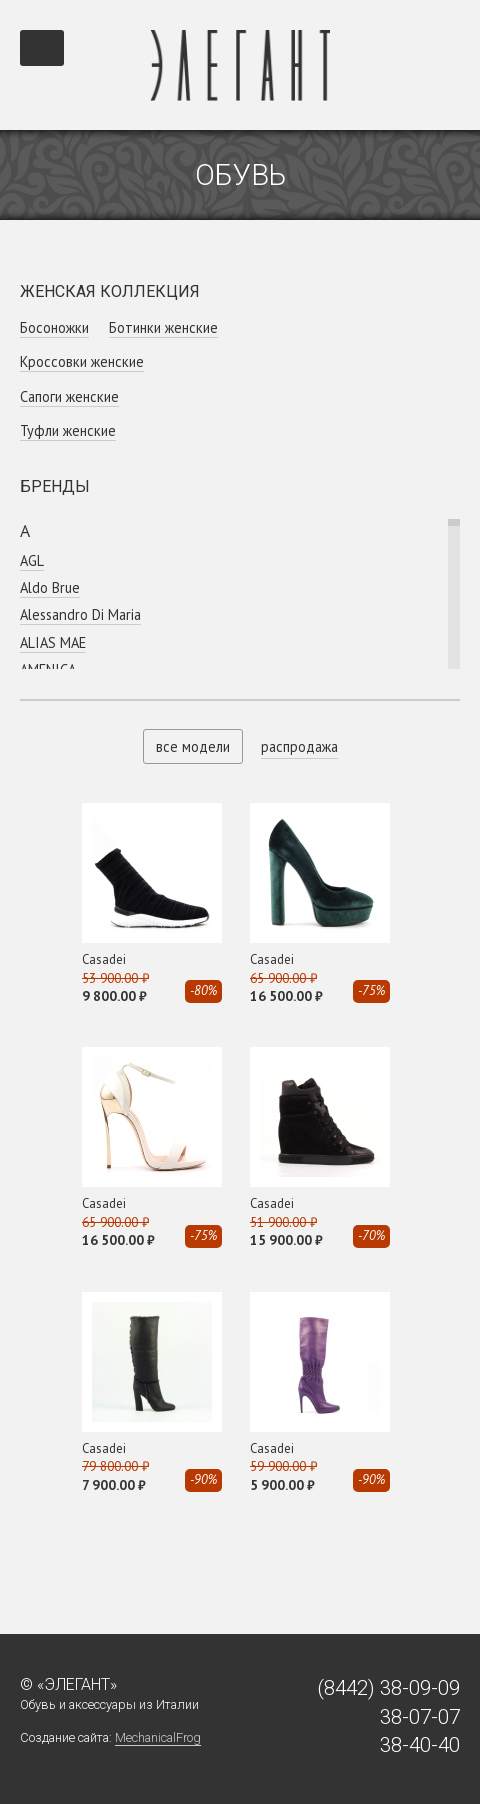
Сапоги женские (69, 396)
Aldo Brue (50, 587)
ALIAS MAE (53, 642)
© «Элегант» (68, 1684)
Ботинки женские (163, 327)
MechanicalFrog (158, 1737)
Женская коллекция (110, 291)
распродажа (299, 746)
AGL (32, 560)
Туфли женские (68, 430)
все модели (193, 746)
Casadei (104, 959)
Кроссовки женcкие (82, 361)
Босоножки (54, 327)
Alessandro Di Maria (80, 614)
